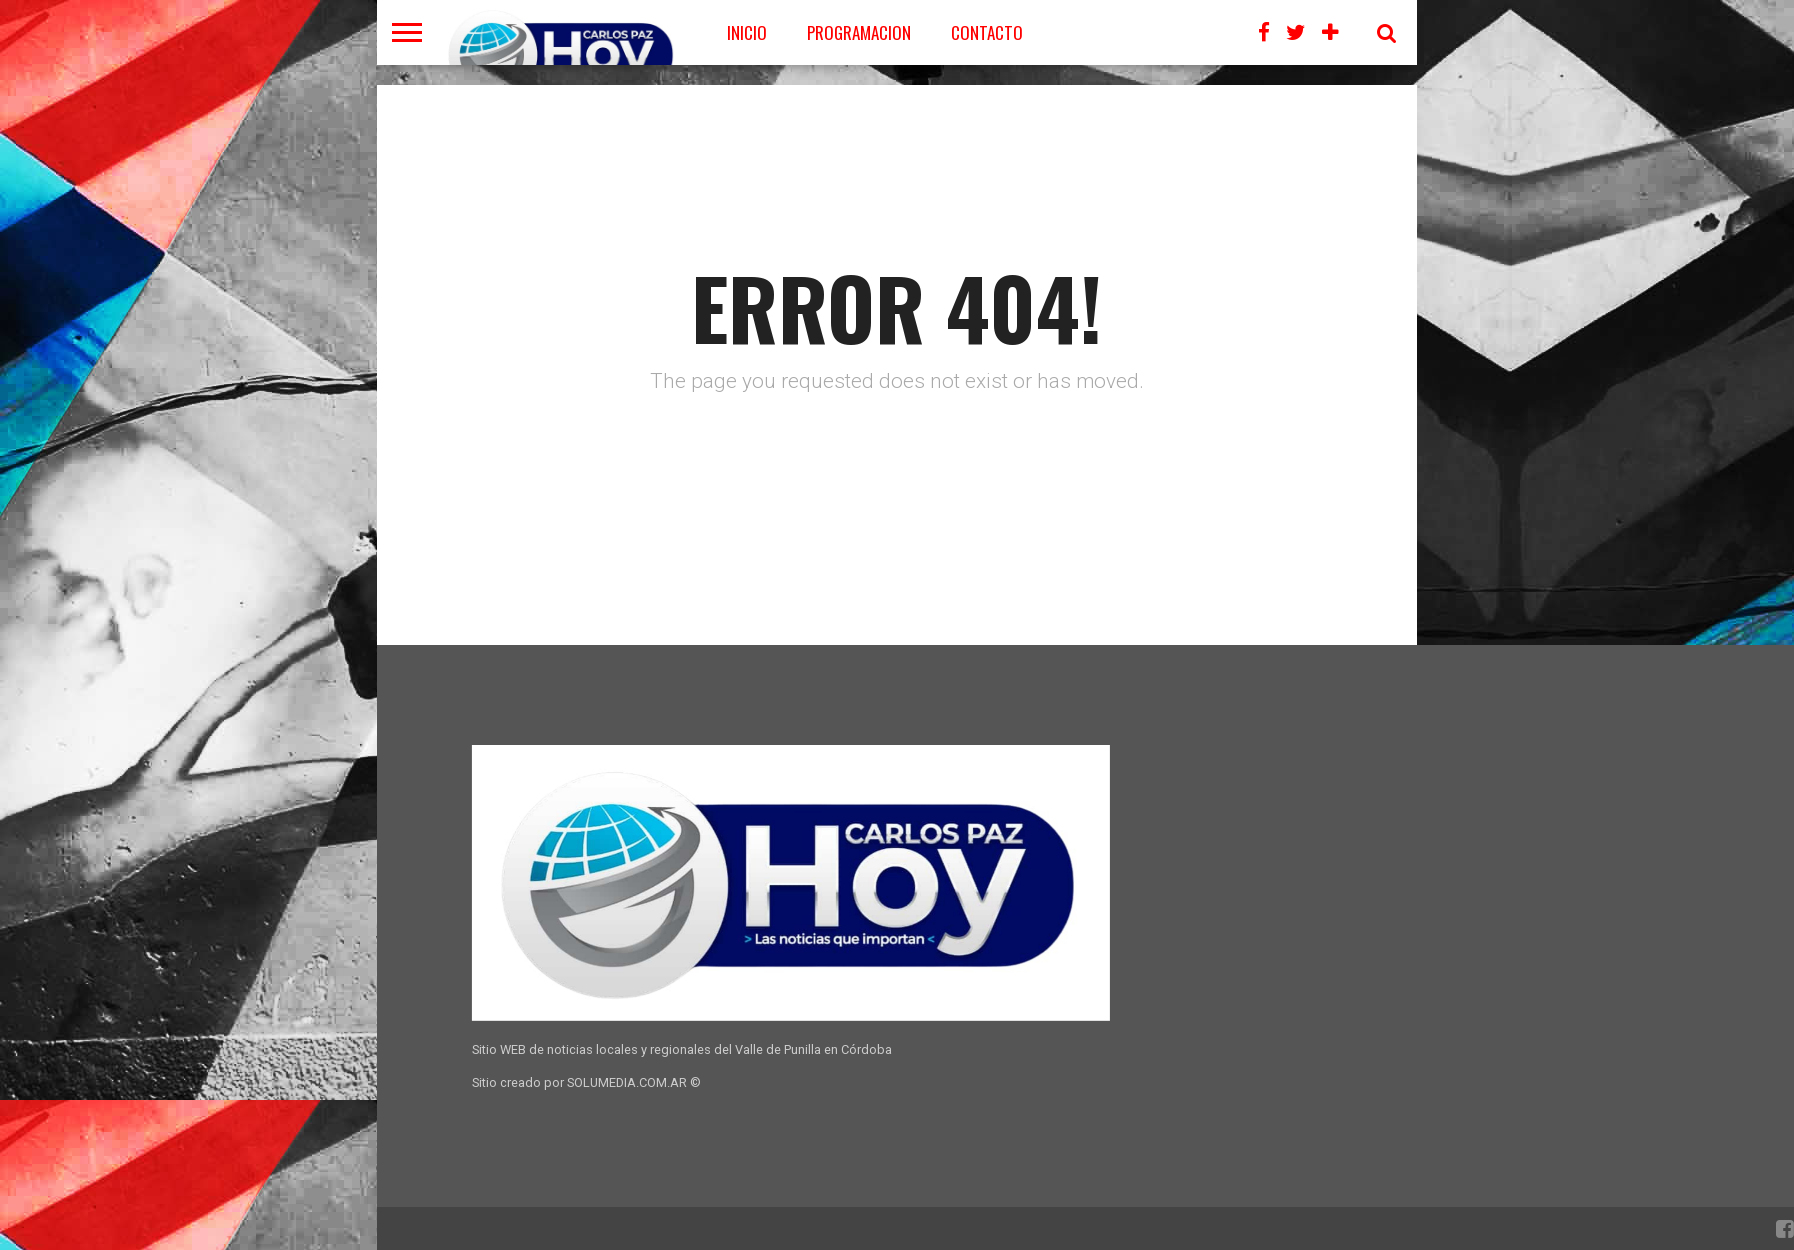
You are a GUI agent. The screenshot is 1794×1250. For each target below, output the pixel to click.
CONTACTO (987, 32)
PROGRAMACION (859, 32)
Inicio (747, 32)
